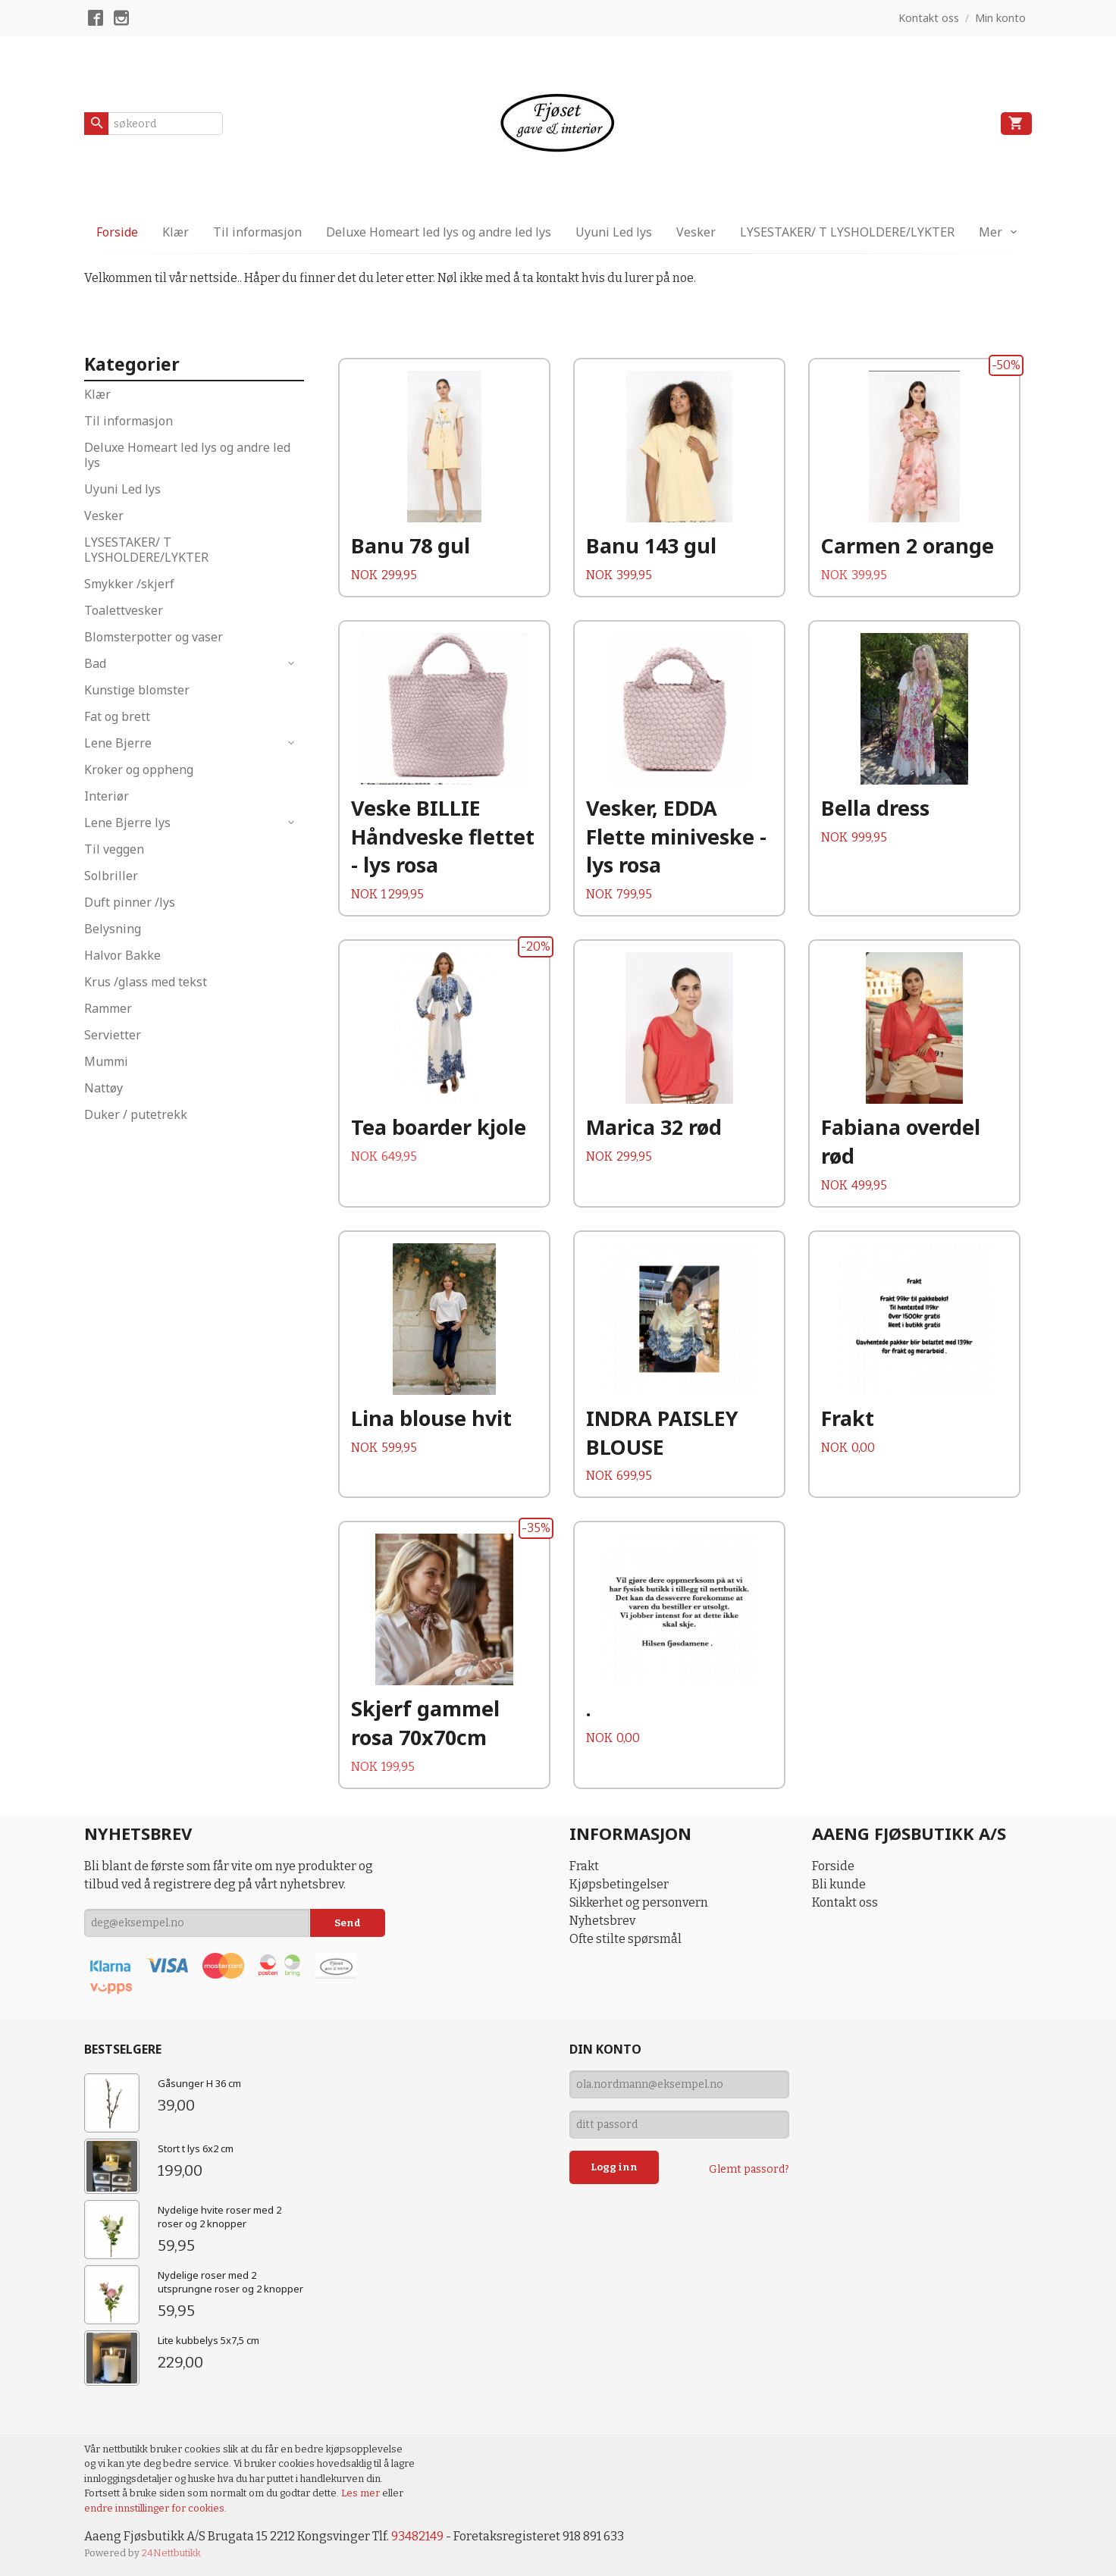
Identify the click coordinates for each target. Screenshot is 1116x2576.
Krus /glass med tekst (145, 981)
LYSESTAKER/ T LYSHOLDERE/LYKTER (847, 232)
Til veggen (114, 849)
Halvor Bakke (122, 955)
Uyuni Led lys (613, 232)
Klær (175, 232)
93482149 (417, 2536)
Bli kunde (839, 1884)
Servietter (112, 1034)
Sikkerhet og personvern (638, 1902)
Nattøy (103, 1088)
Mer (990, 232)
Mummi (106, 1061)
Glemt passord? (749, 2169)
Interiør (106, 796)
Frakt (584, 1866)
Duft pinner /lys (129, 902)
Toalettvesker (123, 610)
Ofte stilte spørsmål (625, 1939)
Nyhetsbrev (602, 1920)
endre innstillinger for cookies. (155, 2508)
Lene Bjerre (118, 743)
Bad (95, 663)
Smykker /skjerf (129, 583)
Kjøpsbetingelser (619, 1884)
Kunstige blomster (137, 690)
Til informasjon (257, 232)
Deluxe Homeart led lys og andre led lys (438, 232)
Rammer (108, 1008)
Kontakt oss (845, 1902)
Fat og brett (117, 716)
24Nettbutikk (171, 2553)
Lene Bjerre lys (127, 822)
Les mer (361, 2493)
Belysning (112, 928)
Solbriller (111, 875)
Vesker (696, 232)
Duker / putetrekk (135, 1114)
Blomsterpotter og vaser (153, 636)
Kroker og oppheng (138, 769)
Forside (117, 232)
